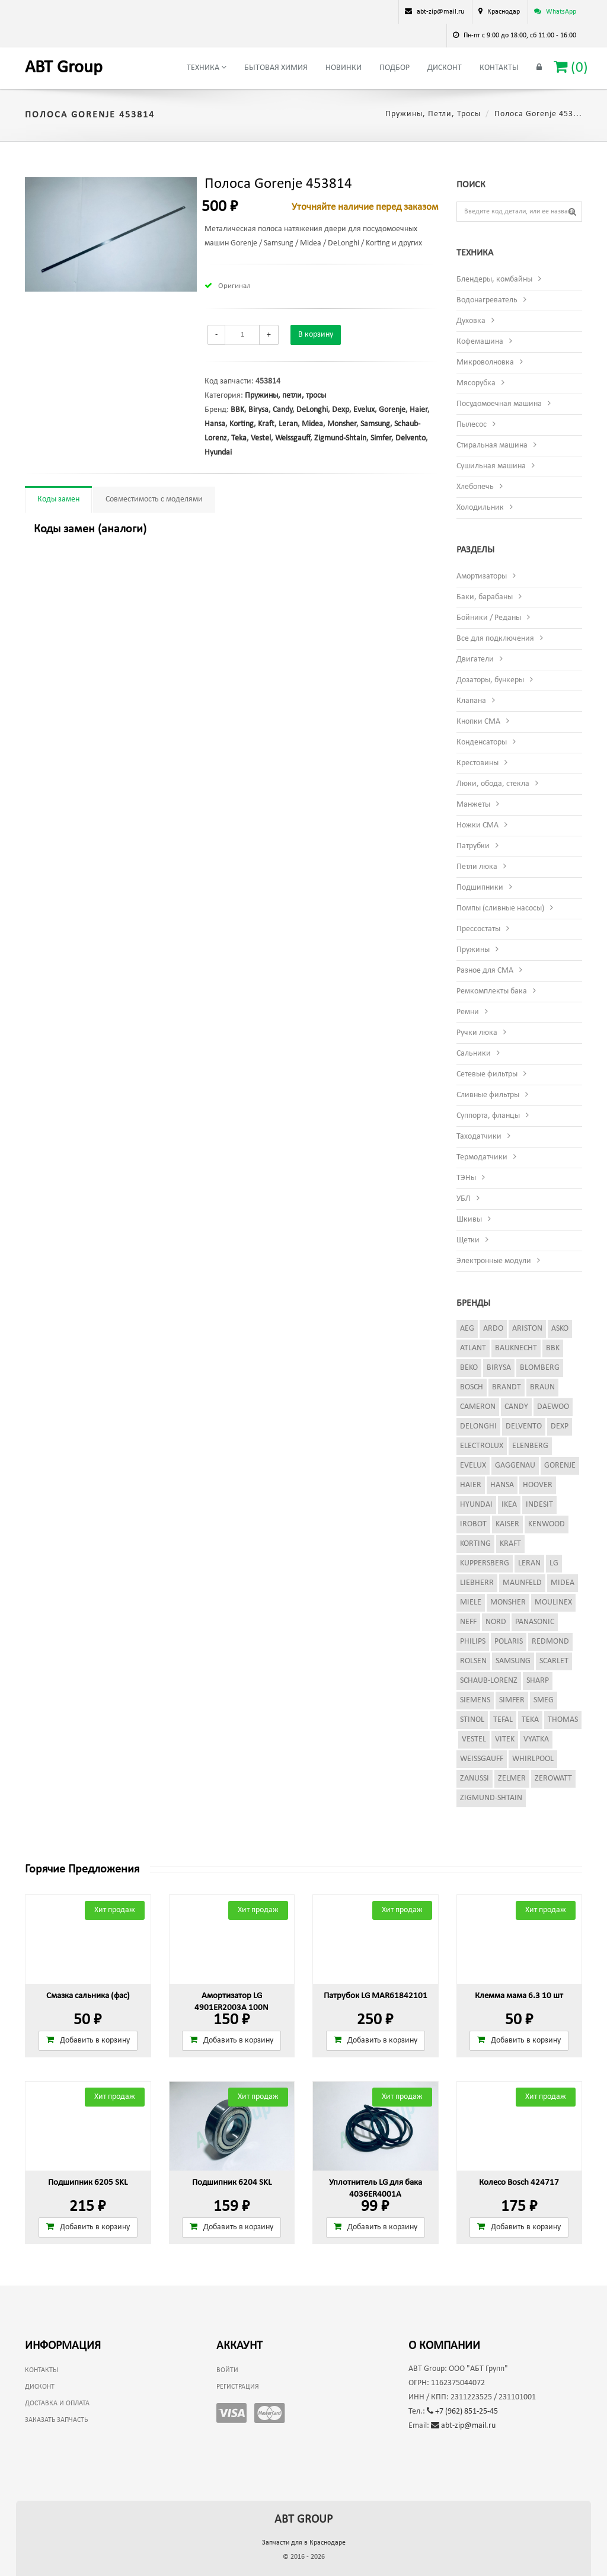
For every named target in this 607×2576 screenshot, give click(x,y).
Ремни (467, 1012)
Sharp (537, 1680)
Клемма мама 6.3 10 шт (519, 1996)
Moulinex (553, 1602)
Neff (468, 1622)
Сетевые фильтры (486, 1074)
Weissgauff (292, 438)
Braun (542, 1387)
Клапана (471, 700)
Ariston (527, 1328)
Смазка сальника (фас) (88, 1996)
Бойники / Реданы (488, 617)
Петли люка (476, 866)
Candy (282, 409)
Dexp (340, 409)
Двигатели (475, 659)
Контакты (499, 67)
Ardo (493, 1328)
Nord (495, 1622)
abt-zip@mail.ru (463, 2425)
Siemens (475, 1700)
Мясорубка (476, 383)
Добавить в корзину (88, 2040)
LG (554, 1563)
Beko (469, 1367)
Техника (206, 67)
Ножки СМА (477, 825)
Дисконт (444, 67)
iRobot (473, 1524)
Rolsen (473, 1661)
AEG (467, 1328)
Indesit (539, 1504)
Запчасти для (304, 2542)
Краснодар (503, 11)
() (571, 67)
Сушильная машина (491, 466)
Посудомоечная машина (499, 403)
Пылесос (471, 424)
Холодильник (480, 507)
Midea (312, 424)
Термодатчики (481, 1157)
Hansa (215, 424)
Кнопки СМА (478, 721)
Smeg (543, 1700)
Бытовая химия (276, 67)
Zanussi (474, 1778)
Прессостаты (478, 929)
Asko (559, 1328)
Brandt (506, 1387)
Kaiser (507, 1524)
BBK (237, 409)
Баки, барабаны (484, 597)
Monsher (341, 424)
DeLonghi (312, 409)
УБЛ (463, 1198)
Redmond (550, 1641)
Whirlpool (533, 1758)
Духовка (470, 321)
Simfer (380, 438)
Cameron (478, 1406)
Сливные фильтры (487, 1095)
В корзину (315, 334)
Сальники (473, 1053)
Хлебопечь (475, 486)
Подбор (394, 67)
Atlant (473, 1348)
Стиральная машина (492, 445)
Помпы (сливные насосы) (500, 908)
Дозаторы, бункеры (490, 680)
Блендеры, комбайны (494, 279)
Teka (239, 438)
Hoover (537, 1485)
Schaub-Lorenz (488, 1680)
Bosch (471, 1387)
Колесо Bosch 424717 (519, 2182)
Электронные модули (493, 1261)
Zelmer (512, 1778)
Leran (288, 424)
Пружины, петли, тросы (433, 114)
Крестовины (477, 763)
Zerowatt (553, 1778)
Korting (241, 424)
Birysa (258, 409)
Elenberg (530, 1446)
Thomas (563, 1719)
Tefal (503, 1719)
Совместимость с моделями (154, 499)
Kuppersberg (484, 1563)
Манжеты (473, 804)
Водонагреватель (486, 300)
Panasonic (534, 1622)
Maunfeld (522, 1582)
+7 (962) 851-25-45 (462, 2411)
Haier (418, 409)
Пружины (473, 949)
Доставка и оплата (57, 2403)
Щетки (468, 1240)
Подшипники (479, 887)
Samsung (375, 424)
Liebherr (477, 1582)
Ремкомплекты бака (491, 991)
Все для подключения (495, 638)
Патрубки (473, 846)
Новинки (343, 67)
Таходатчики (478, 1136)
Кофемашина (479, 341)
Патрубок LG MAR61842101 (375, 1996)
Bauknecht (516, 1348)
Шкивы (469, 1219)
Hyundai (218, 452)
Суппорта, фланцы (488, 1115)
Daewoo (553, 1406)
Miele (470, 1602)
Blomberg (540, 1367)
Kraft (266, 424)
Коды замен (58, 499)
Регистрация (237, 2386)
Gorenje (392, 409)
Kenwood (546, 1524)
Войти (227, 2370)
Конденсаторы (481, 742)
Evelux (364, 409)
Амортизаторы (481, 576)
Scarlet (553, 1661)
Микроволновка (485, 362)
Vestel (261, 438)
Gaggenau (515, 1465)
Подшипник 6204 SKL (231, 2182)
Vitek (505, 1739)
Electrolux (481, 1446)
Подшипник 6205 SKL (87, 2182)
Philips (472, 1641)
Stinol (472, 1719)
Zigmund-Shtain (340, 438)
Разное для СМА (484, 970)
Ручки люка (476, 1032)
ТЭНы (466, 1178)
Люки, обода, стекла (492, 783)
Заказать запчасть (56, 2420)
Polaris (508, 1641)
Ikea (509, 1504)
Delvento (410, 438)
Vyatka (536, 1739)
